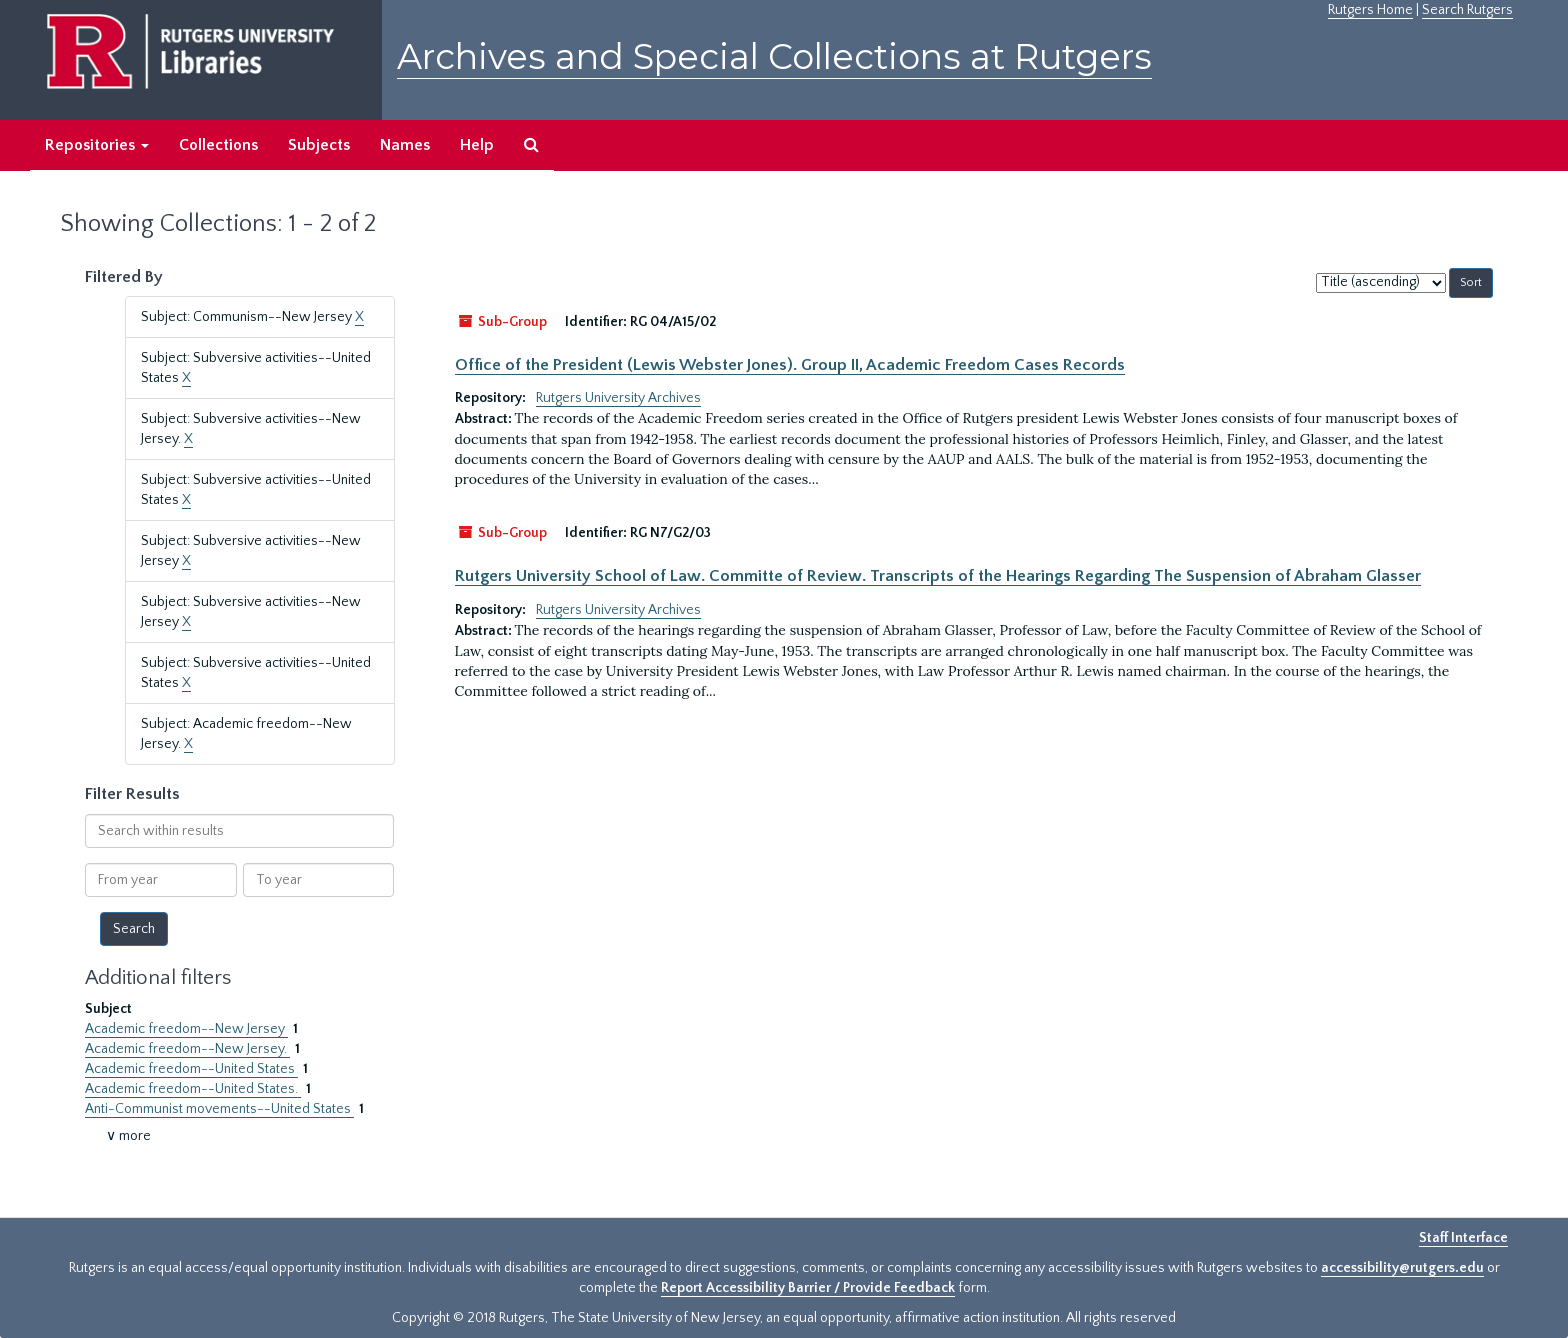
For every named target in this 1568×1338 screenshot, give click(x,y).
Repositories (97, 145)
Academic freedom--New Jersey (186, 1029)
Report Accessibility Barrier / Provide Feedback (808, 1288)
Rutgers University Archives (618, 398)
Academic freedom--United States (191, 1069)
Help (477, 145)
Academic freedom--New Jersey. (187, 1049)
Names (405, 145)
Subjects (319, 145)
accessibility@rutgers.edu (1402, 1268)
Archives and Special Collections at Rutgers (774, 56)
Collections (218, 145)
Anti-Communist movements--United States (219, 1109)
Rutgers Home (1370, 10)
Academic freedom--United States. (193, 1089)
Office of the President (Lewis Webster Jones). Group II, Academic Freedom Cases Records (790, 365)
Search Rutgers (1467, 10)
